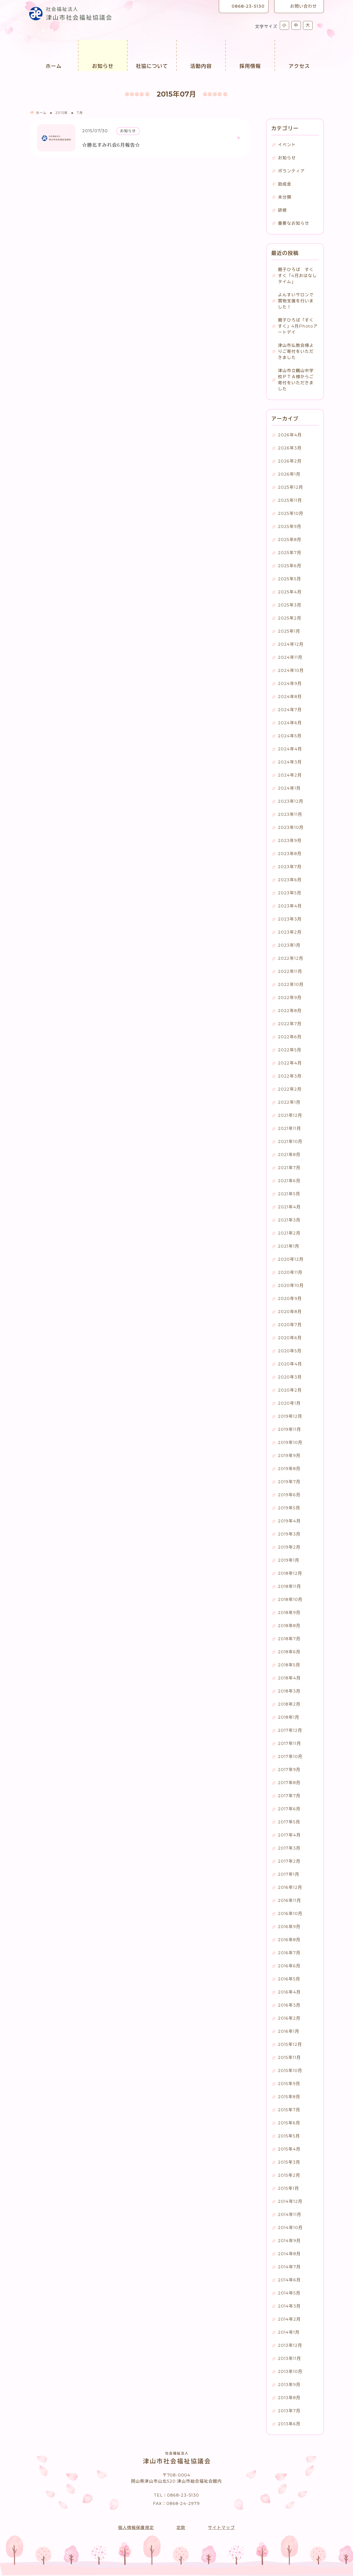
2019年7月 (289, 1481)
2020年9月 (290, 1298)
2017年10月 (290, 1756)
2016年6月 (289, 1965)
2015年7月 (289, 2109)
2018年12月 (290, 1573)
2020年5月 (290, 1350)
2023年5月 (290, 892)
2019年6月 (289, 1494)
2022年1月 (289, 1102)
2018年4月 (289, 1678)
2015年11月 (289, 2057)
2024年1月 (289, 788)
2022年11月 (290, 971)
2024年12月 (291, 644)
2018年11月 (289, 1586)
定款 (180, 2527)
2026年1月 (289, 474)
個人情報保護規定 (136, 2527)
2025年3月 (290, 605)
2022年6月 (290, 1036)
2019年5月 (289, 1507)
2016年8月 (289, 1939)
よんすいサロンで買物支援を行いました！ (296, 301)
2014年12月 (290, 2201)
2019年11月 (289, 1429)
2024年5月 (290, 735)
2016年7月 (289, 1952)
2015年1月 (288, 2188)
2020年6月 (290, 1337)
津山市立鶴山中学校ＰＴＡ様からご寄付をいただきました (296, 379)
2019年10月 (290, 1442)
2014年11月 (289, 2214)
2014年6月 (289, 2280)
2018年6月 (289, 1651)
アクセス (299, 66)
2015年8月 (289, 2096)
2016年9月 (289, 1926)
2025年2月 (290, 618)
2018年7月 (289, 1638)
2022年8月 (290, 1010)
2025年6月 (290, 565)
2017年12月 (290, 1730)
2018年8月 (289, 1625)
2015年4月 (289, 2149)
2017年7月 (289, 1795)
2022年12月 (290, 958)
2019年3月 (289, 1534)
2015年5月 (289, 2136)
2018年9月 (289, 1612)
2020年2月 (290, 1390)
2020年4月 (290, 1364)
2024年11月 (290, 657)
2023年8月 (290, 853)
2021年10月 (290, 1141)
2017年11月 (289, 1743)
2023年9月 (290, 840)
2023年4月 (290, 906)
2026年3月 (290, 448)
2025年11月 (290, 500)
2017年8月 (289, 1782)
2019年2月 (289, 1547)
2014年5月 (289, 2293)
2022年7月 (290, 1023)
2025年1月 (289, 631)
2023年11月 (290, 814)
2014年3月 (289, 2306)
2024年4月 (290, 749)
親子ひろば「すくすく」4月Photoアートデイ (298, 326)
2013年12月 (290, 2345)
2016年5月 (289, 1979)
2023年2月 (290, 932)
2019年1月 (288, 1560)
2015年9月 (289, 2083)
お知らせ (103, 66)
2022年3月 (290, 1076)
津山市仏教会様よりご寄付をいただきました (296, 351)
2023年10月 (291, 827)
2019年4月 (289, 1521)
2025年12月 (290, 487)
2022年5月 (290, 1050)
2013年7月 (289, 2410)
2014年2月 (289, 2319)
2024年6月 (290, 722)
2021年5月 (289, 1193)
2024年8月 (290, 696)
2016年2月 (289, 2018)
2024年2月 (290, 775)
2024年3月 (290, 762)
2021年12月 (290, 1115)
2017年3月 (289, 1848)
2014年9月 (289, 2240)
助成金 (284, 184)
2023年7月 (290, 866)
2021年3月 (289, 1220)
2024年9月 (290, 683)
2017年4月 (289, 1835)
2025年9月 (290, 526)
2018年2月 (289, 1704)
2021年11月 (289, 1128)
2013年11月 (289, 2358)
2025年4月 (290, 592)
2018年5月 (289, 1665)
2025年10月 (290, 513)
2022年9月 (290, 997)
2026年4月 (290, 434)
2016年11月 (289, 1900)
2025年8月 (290, 539)
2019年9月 (289, 1455)
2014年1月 (289, 2332)
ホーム (54, 66)
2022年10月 (291, 984)
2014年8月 (289, 2253)
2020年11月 (290, 1272)
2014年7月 (289, 2266)
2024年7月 (290, 709)
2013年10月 (290, 2371)
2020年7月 (290, 1324)
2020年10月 (291, 1285)
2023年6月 (290, 879)
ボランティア (291, 171)
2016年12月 (290, 1887)
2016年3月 (289, 2005)
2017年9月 (289, 1769)
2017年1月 (288, 1874)
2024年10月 (291, 670)
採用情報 (250, 66)
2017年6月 (289, 1808)
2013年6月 (289, 2423)
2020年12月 (291, 1259)
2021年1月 (288, 1246)
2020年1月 (289, 1403)
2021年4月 (289, 1207)
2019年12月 (290, 1416)
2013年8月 (289, 2397)
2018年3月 (289, 1691)
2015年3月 (289, 2162)
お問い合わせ (303, 6)
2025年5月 (289, 578)
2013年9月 (289, 2384)
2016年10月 (290, 1913)
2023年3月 (290, 919)
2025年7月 (290, 552)
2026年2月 (290, 461)
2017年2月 (289, 1861)
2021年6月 (289, 1180)
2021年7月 (289, 1167)
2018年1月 (288, 1717)
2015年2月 (289, 2175)
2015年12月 (290, 2044)
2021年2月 (289, 1233)
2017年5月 (289, 1822)
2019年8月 (289, 1468)
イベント (287, 144)
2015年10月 (290, 2070)
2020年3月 (290, 1377)
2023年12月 (290, 801)
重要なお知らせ (293, 223)
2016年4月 (289, 1992)
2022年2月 (290, 1089)
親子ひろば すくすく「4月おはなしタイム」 (297, 275)
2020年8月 (290, 1311)
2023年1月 (289, 945)
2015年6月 (289, 2122)
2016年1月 (288, 2031)
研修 (282, 210)
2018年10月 (290, 1599)
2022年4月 (290, 1063)
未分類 (284, 197)
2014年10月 (290, 2227)
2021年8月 (289, 1154)
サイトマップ (221, 2527)
